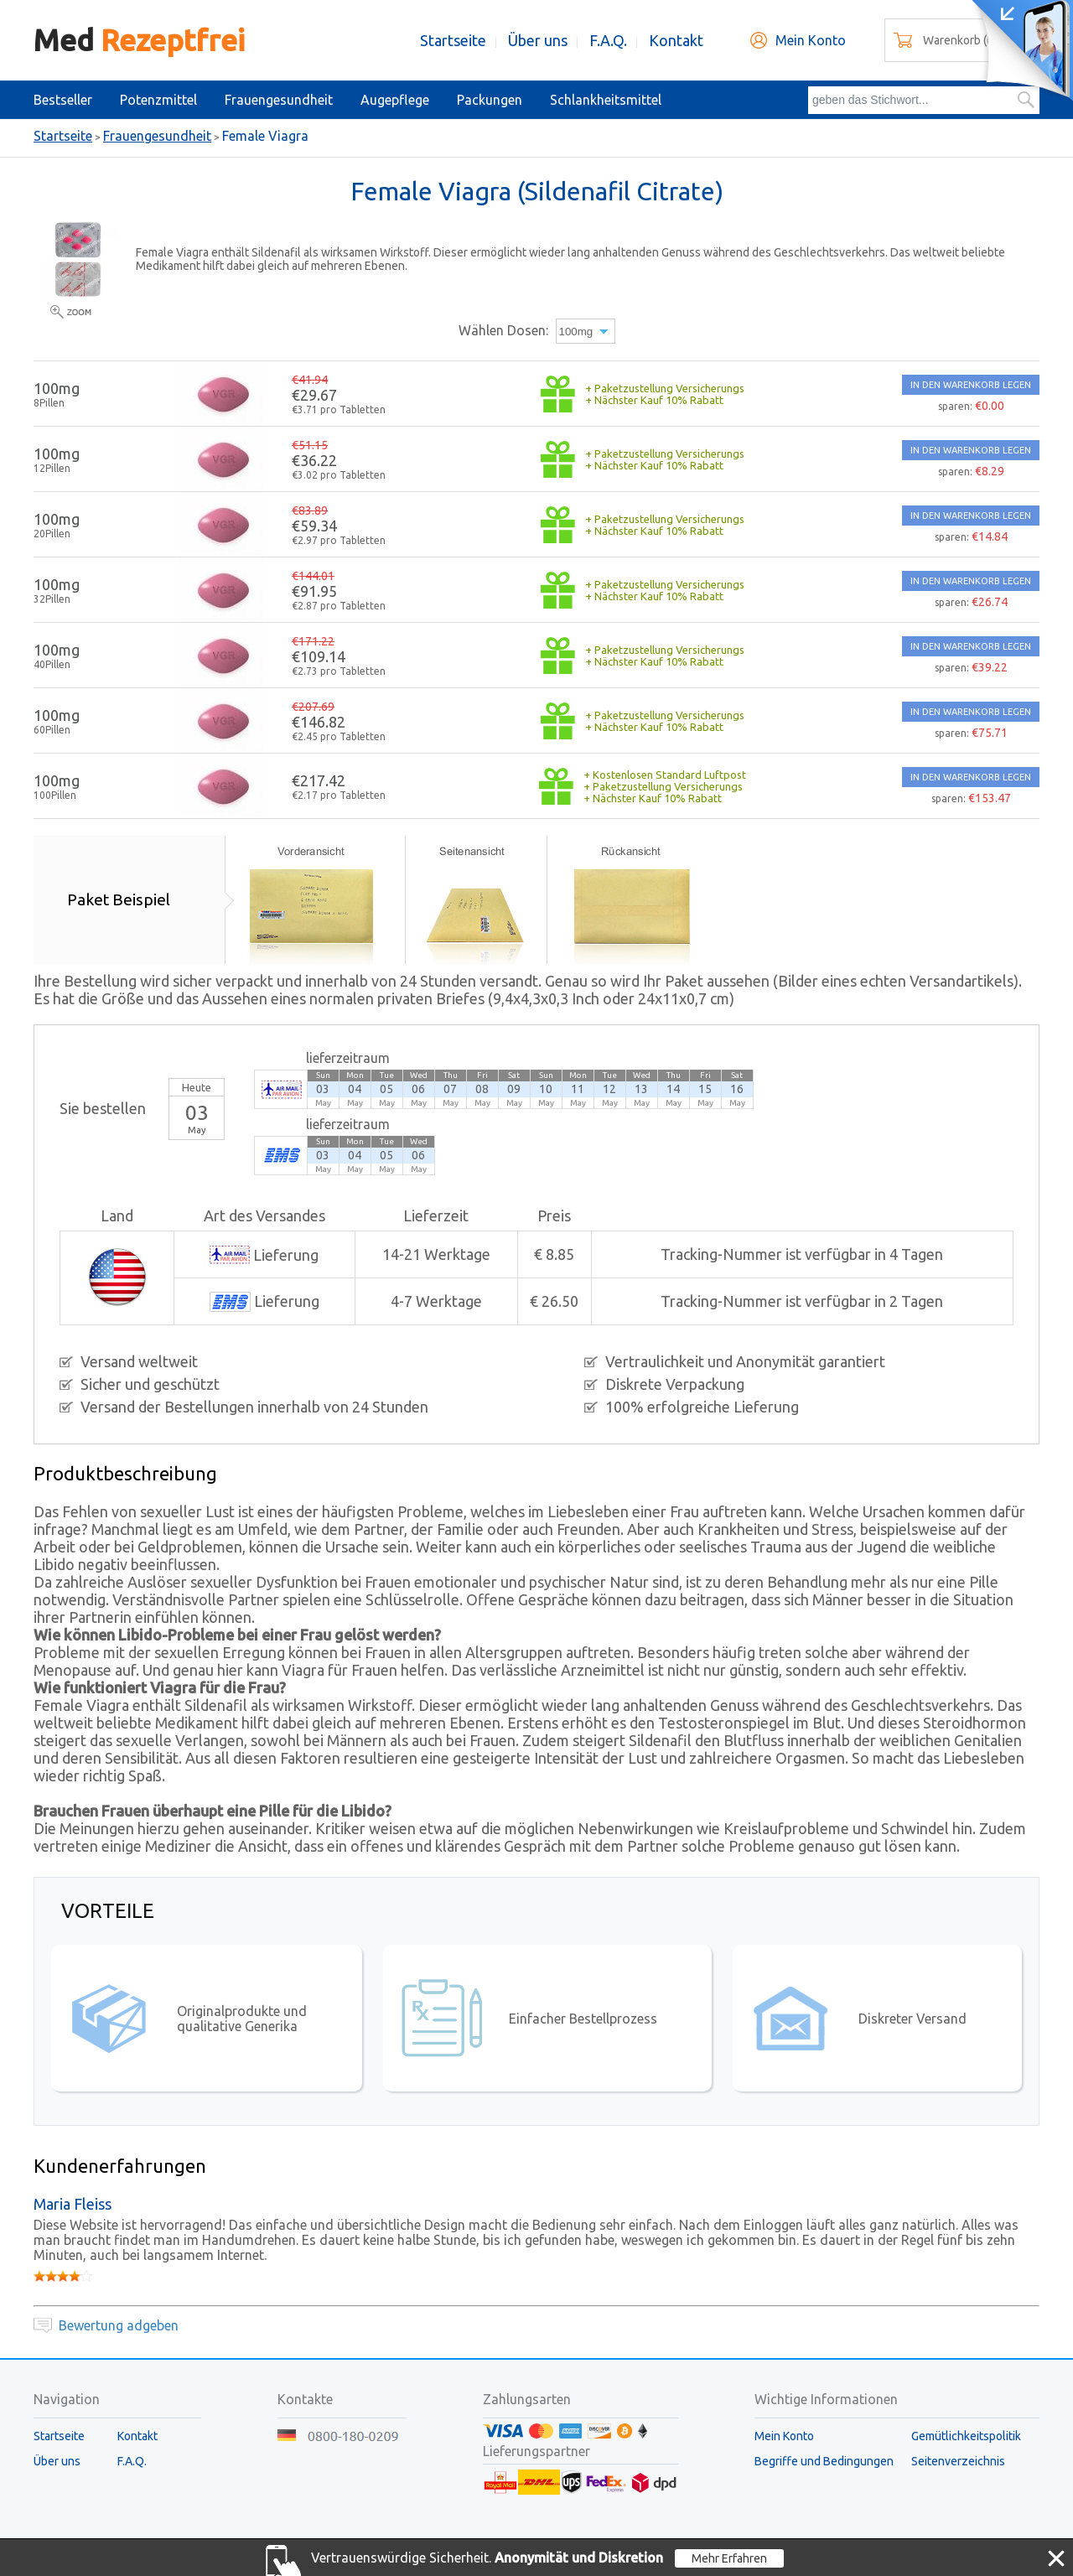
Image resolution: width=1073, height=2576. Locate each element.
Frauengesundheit (279, 99)
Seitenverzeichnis (958, 2461)
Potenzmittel (158, 99)
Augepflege (394, 99)
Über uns (538, 40)
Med (139, 40)
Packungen (489, 99)
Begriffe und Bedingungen (824, 2461)
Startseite (453, 40)
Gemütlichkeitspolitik (966, 2436)
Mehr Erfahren (729, 2558)
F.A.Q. (608, 40)
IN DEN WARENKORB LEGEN (970, 385)
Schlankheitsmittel (605, 99)
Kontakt (676, 40)
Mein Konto (810, 40)
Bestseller (63, 99)
